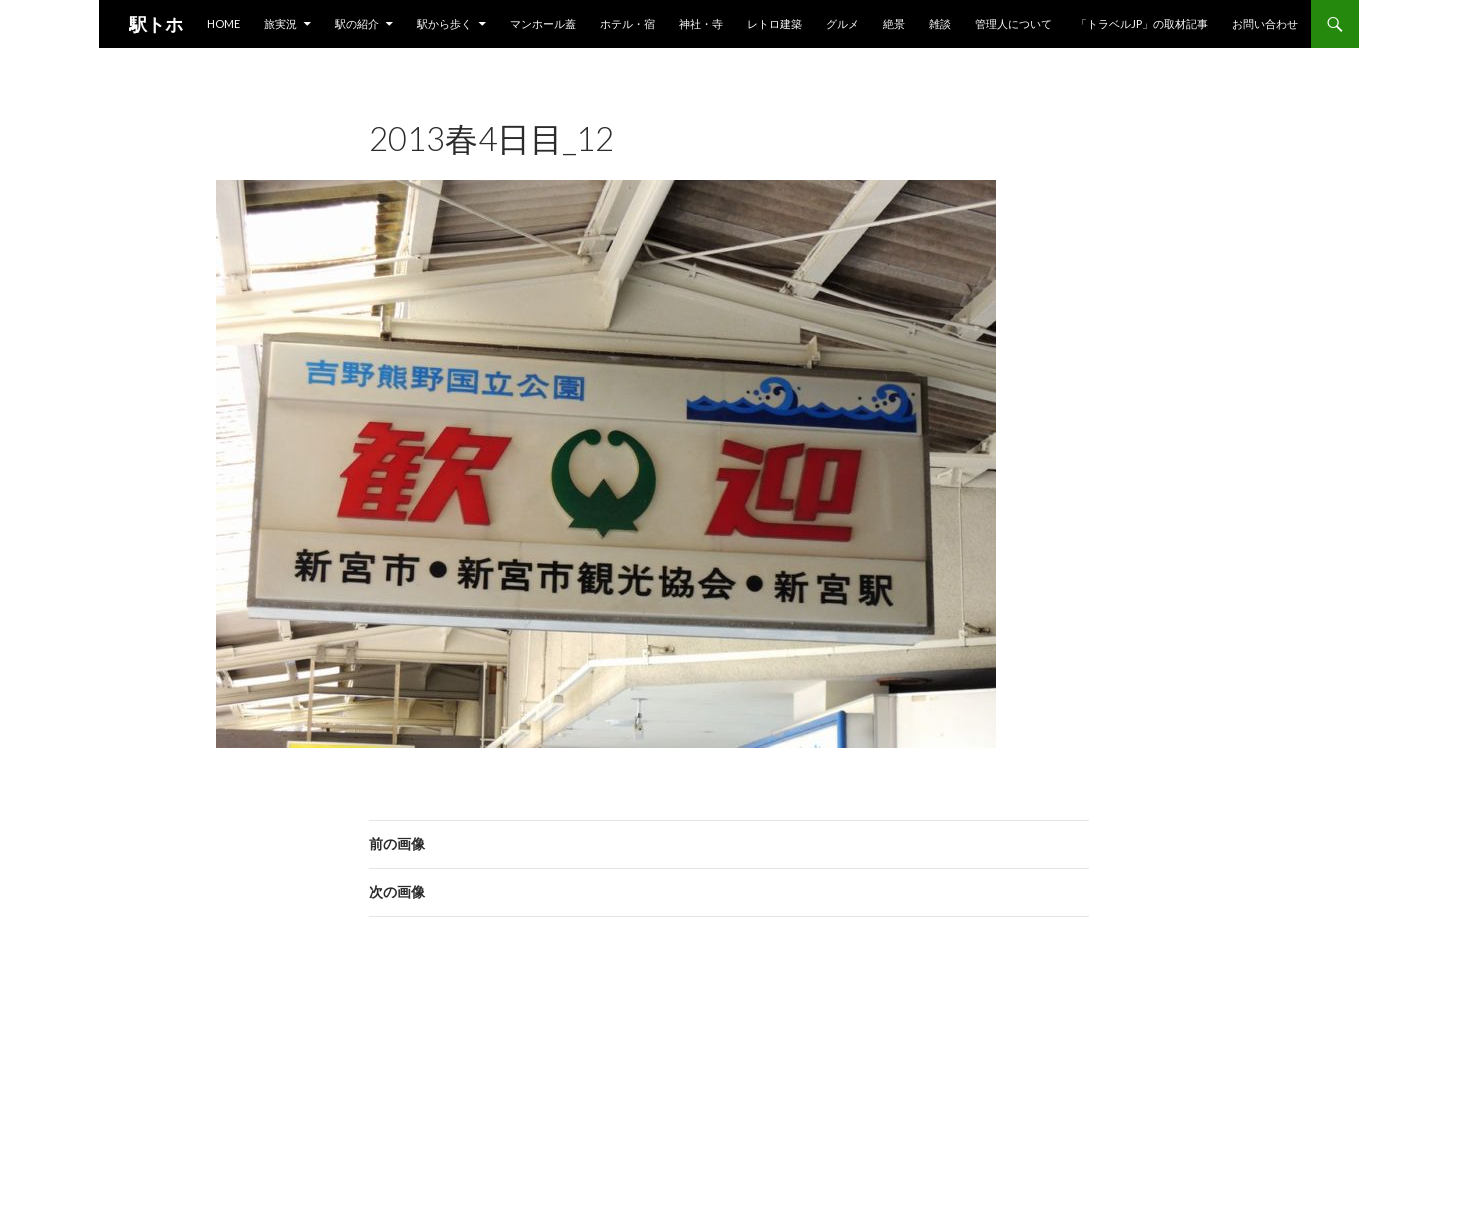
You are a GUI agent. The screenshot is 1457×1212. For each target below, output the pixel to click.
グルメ (842, 23)
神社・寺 (701, 23)
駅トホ (156, 24)
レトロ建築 (774, 23)
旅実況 (280, 23)
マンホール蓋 (543, 23)
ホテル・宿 (627, 23)
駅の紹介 (357, 23)
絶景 (894, 23)
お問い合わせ (1265, 23)
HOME (223, 23)
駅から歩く (444, 23)
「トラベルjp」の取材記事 (1142, 23)
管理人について (1013, 23)
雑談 (940, 23)
